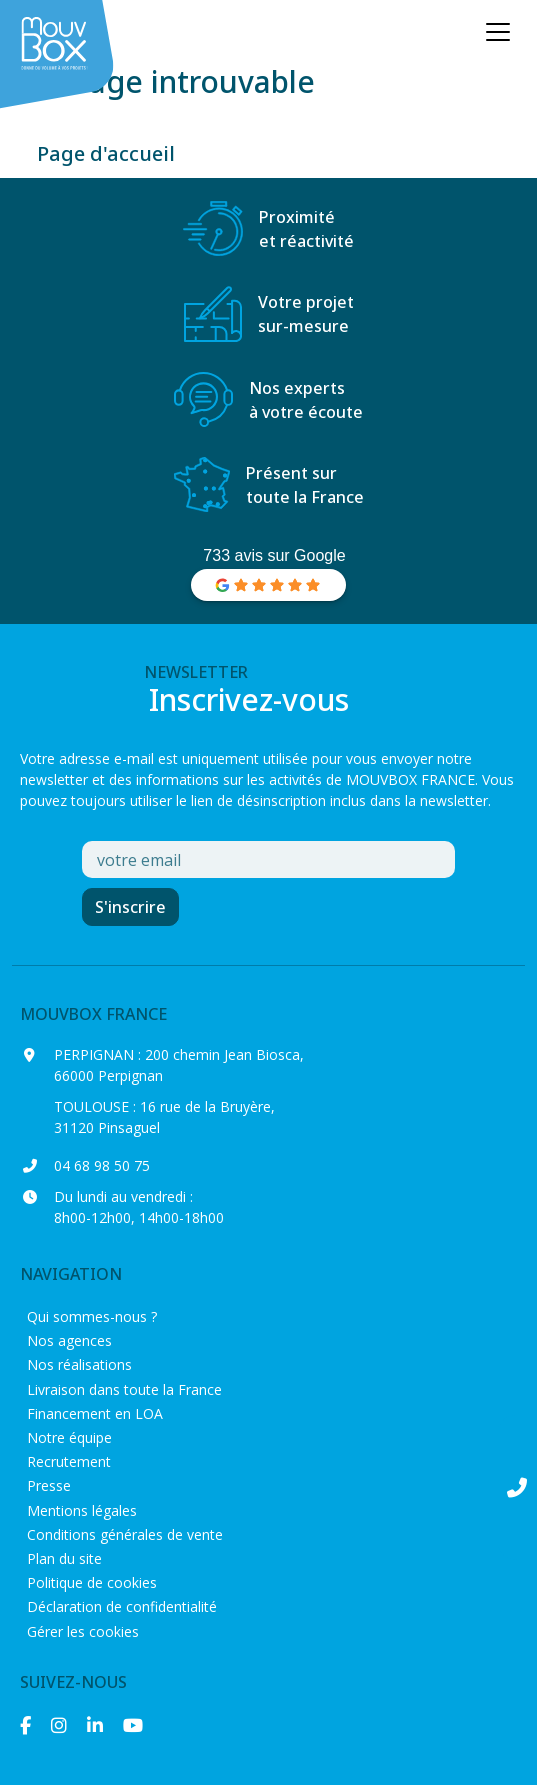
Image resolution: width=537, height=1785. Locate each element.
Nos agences (69, 1340)
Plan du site (64, 1558)
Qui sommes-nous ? (92, 1316)
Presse (49, 1485)
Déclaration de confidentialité (122, 1606)
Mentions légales (82, 1510)
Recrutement (69, 1461)
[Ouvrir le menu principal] (498, 32)
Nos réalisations (79, 1364)
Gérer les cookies (83, 1631)
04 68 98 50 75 (102, 1165)
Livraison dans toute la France (124, 1389)
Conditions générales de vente (125, 1534)
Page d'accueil (106, 153)
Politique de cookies (92, 1582)
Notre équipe (69, 1437)
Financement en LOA (95, 1413)
